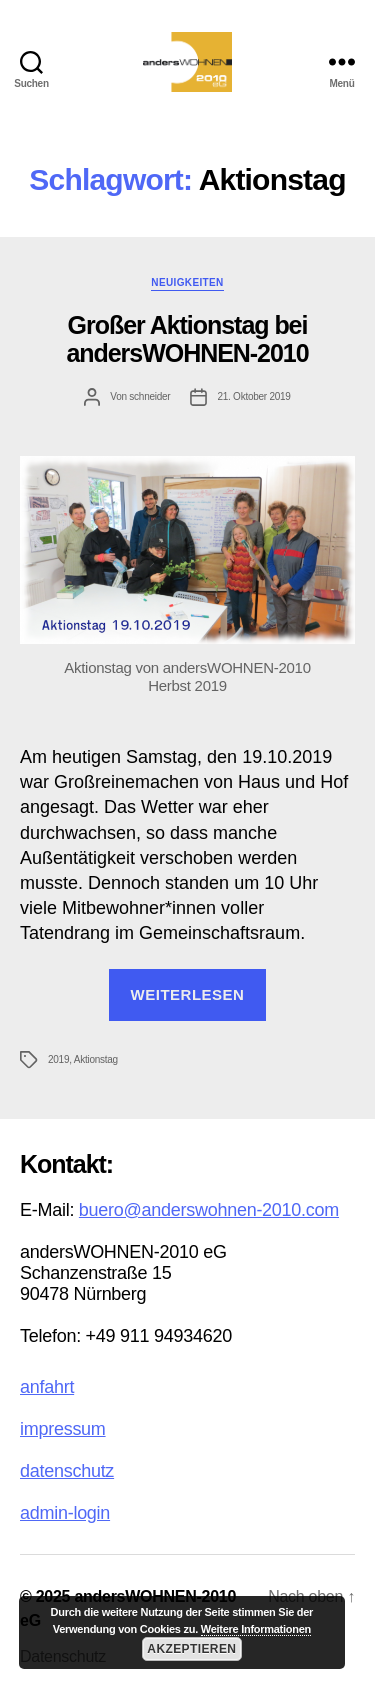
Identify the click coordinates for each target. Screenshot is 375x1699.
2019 (58, 1059)
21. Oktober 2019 (253, 396)
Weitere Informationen (256, 1629)
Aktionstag (96, 1059)
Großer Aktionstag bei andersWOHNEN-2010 (187, 339)
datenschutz (67, 1471)
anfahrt (47, 1387)
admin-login (65, 1513)
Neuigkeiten (187, 282)
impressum (63, 1429)
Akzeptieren (191, 1649)
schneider (149, 396)
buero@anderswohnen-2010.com (209, 1210)
